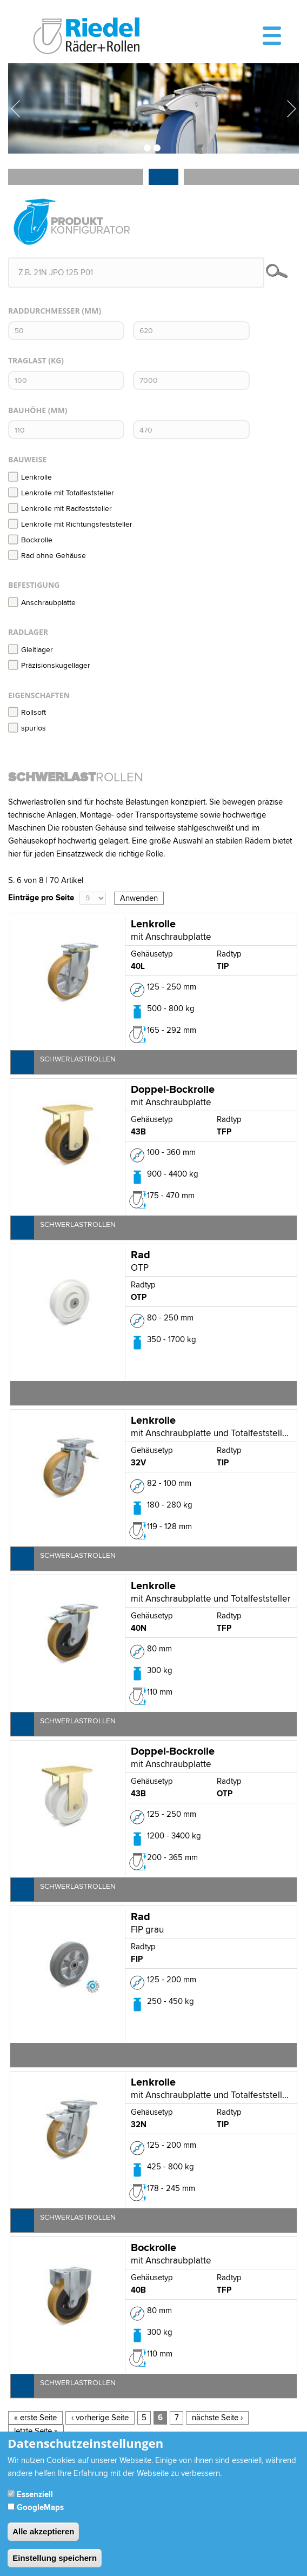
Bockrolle (30, 540)
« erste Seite (35, 2418)
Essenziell (35, 2500)
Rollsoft (27, 712)
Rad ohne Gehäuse (47, 556)
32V (138, 1463)
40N (138, 1628)
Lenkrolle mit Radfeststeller (60, 509)
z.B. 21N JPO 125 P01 (55, 273)
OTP (138, 1297)
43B (138, 1132)
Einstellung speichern (54, 2563)
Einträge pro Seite (41, 898)
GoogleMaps (40, 2513)
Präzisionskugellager (49, 665)
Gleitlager (30, 650)
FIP (137, 1959)
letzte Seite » (36, 2431)
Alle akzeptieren (43, 2536)
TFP (224, 1132)
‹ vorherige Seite (100, 2418)
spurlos (27, 728)
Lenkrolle (30, 477)
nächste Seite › (217, 2418)
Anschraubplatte (42, 603)
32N (138, 2125)
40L (138, 966)
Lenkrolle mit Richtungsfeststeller (70, 524)
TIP (223, 966)
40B (138, 2290)
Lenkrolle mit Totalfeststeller (61, 493)
